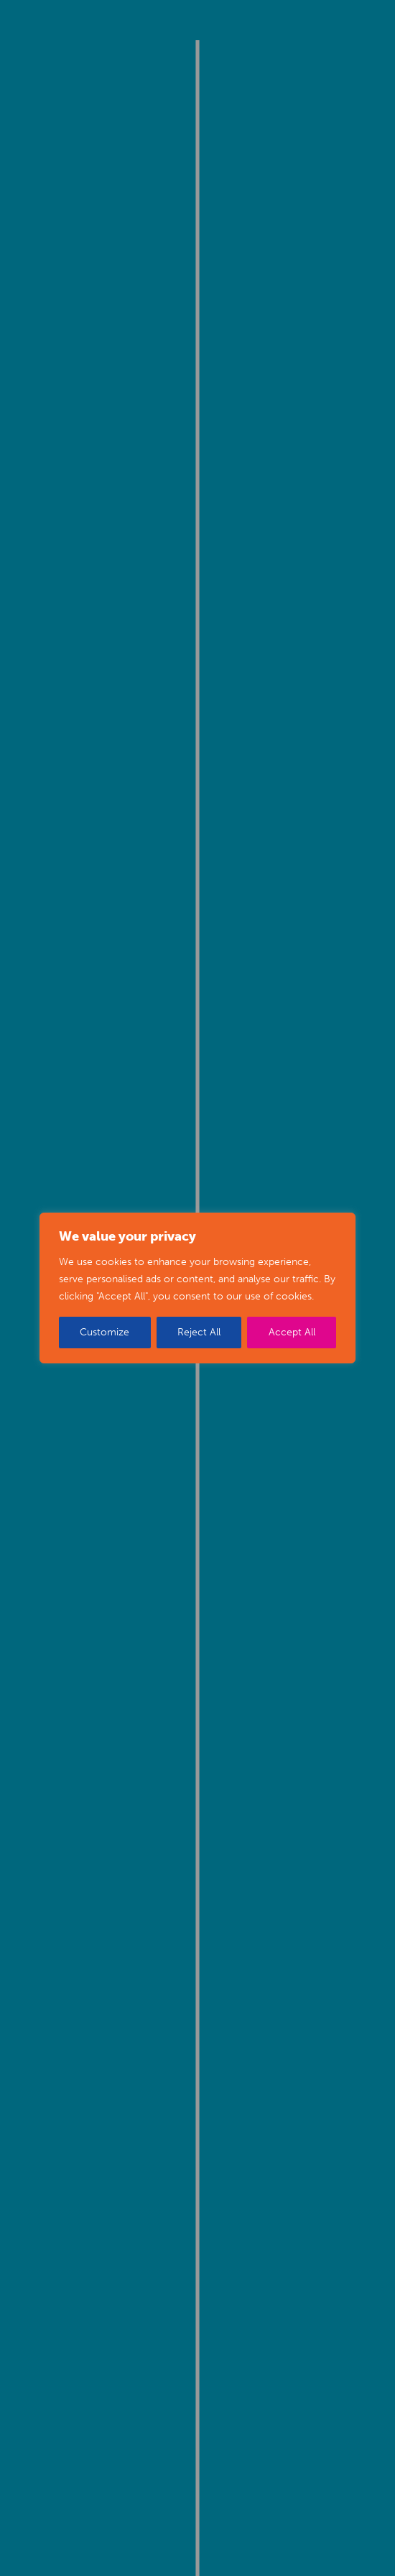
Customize (104, 1332)
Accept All (292, 1332)
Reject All (198, 1332)
